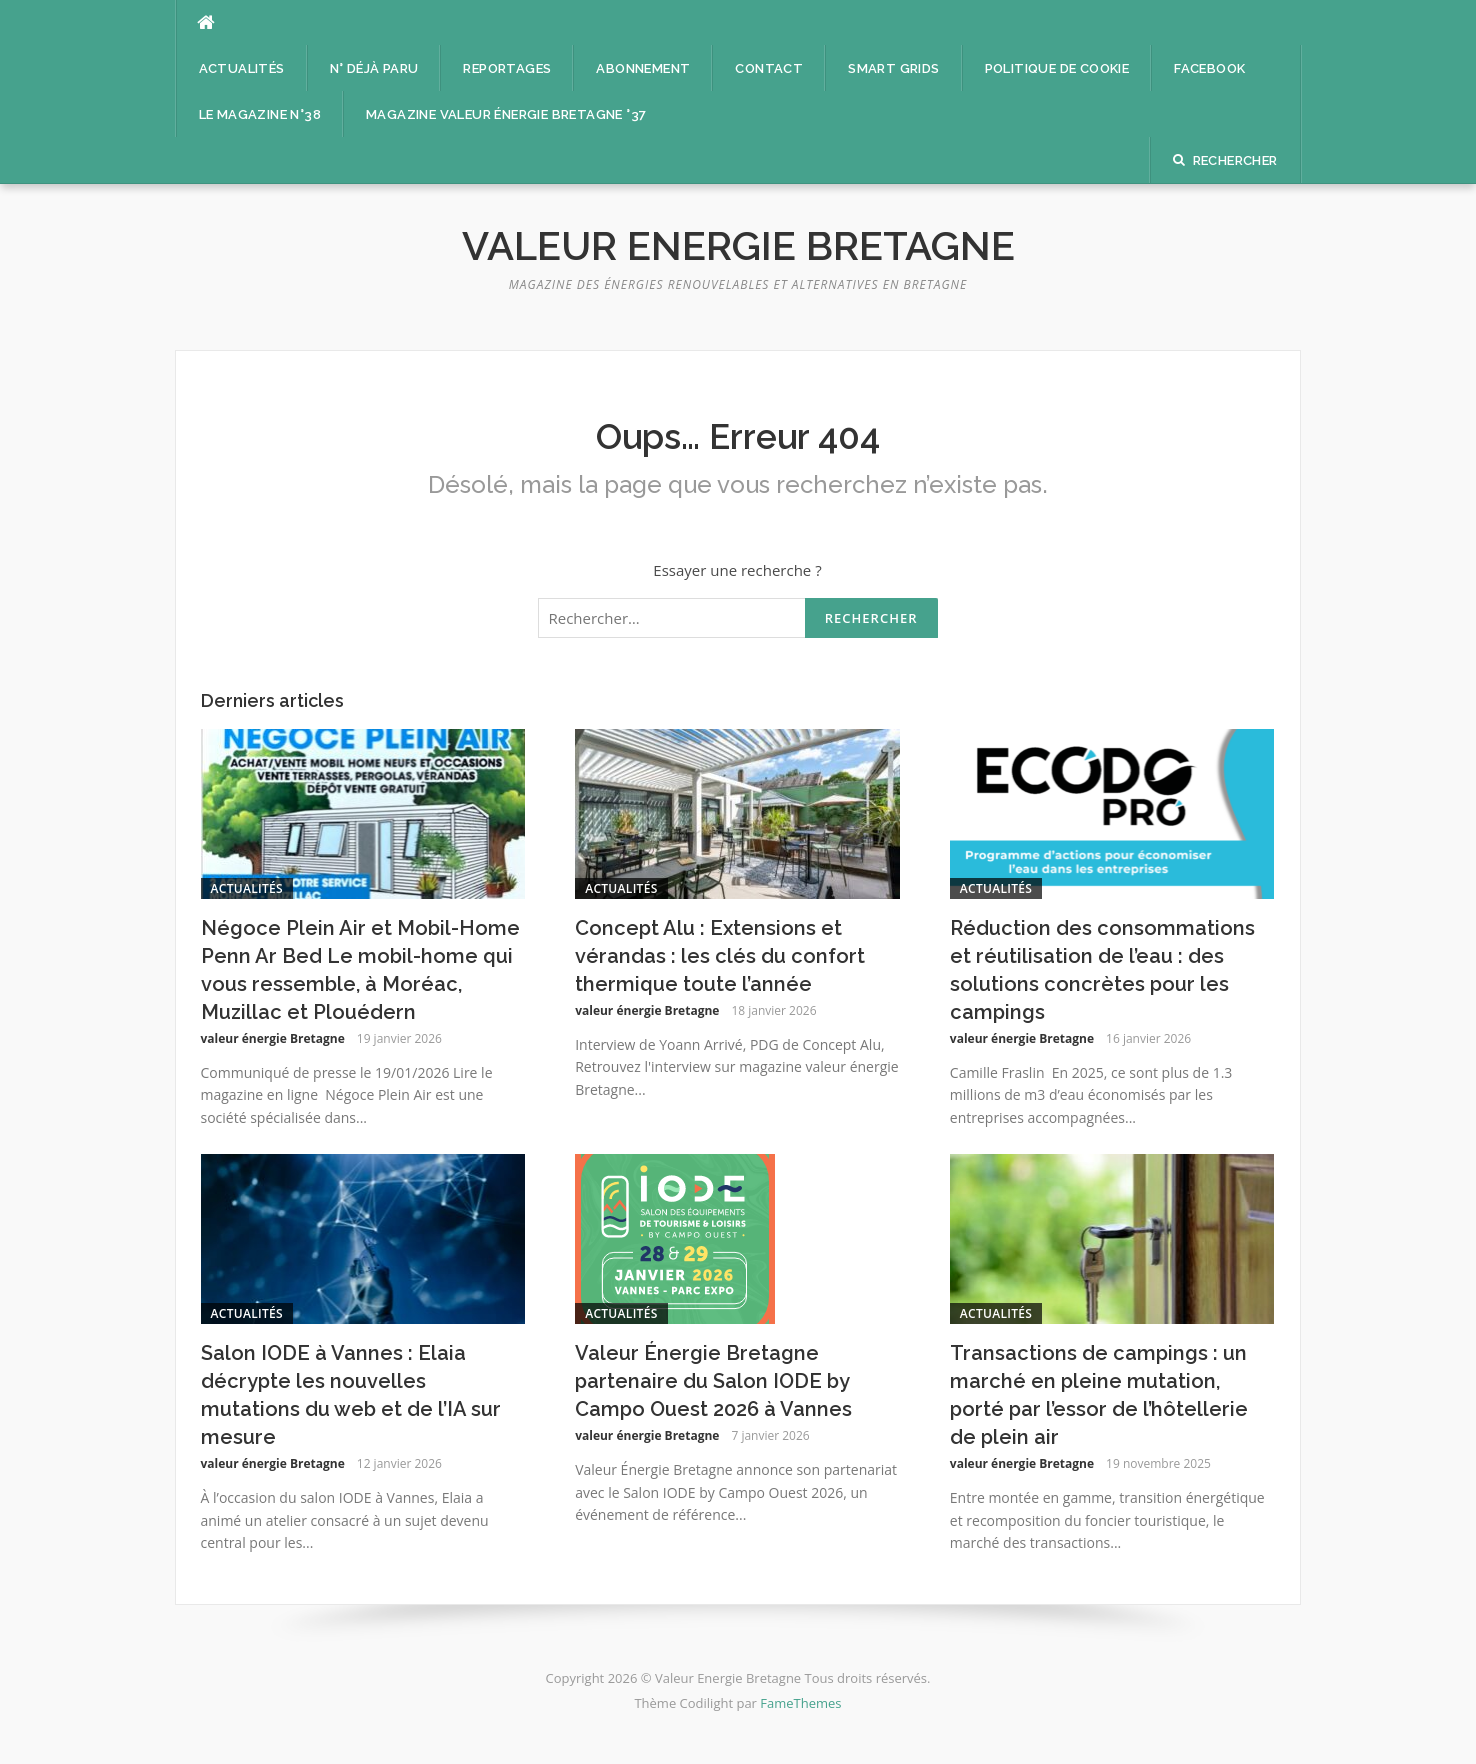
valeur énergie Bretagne (273, 1038)
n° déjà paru (374, 68)
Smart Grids (893, 68)
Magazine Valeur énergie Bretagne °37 (506, 114)
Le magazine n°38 (260, 114)
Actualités (242, 68)
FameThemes (800, 1703)
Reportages (507, 68)
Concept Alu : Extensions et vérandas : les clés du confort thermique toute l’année (720, 956)
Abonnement (643, 68)
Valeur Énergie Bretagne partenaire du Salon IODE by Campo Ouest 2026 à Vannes (713, 1381)
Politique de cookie (1057, 68)
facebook (1209, 68)
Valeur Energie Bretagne (738, 245)
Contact (769, 68)
